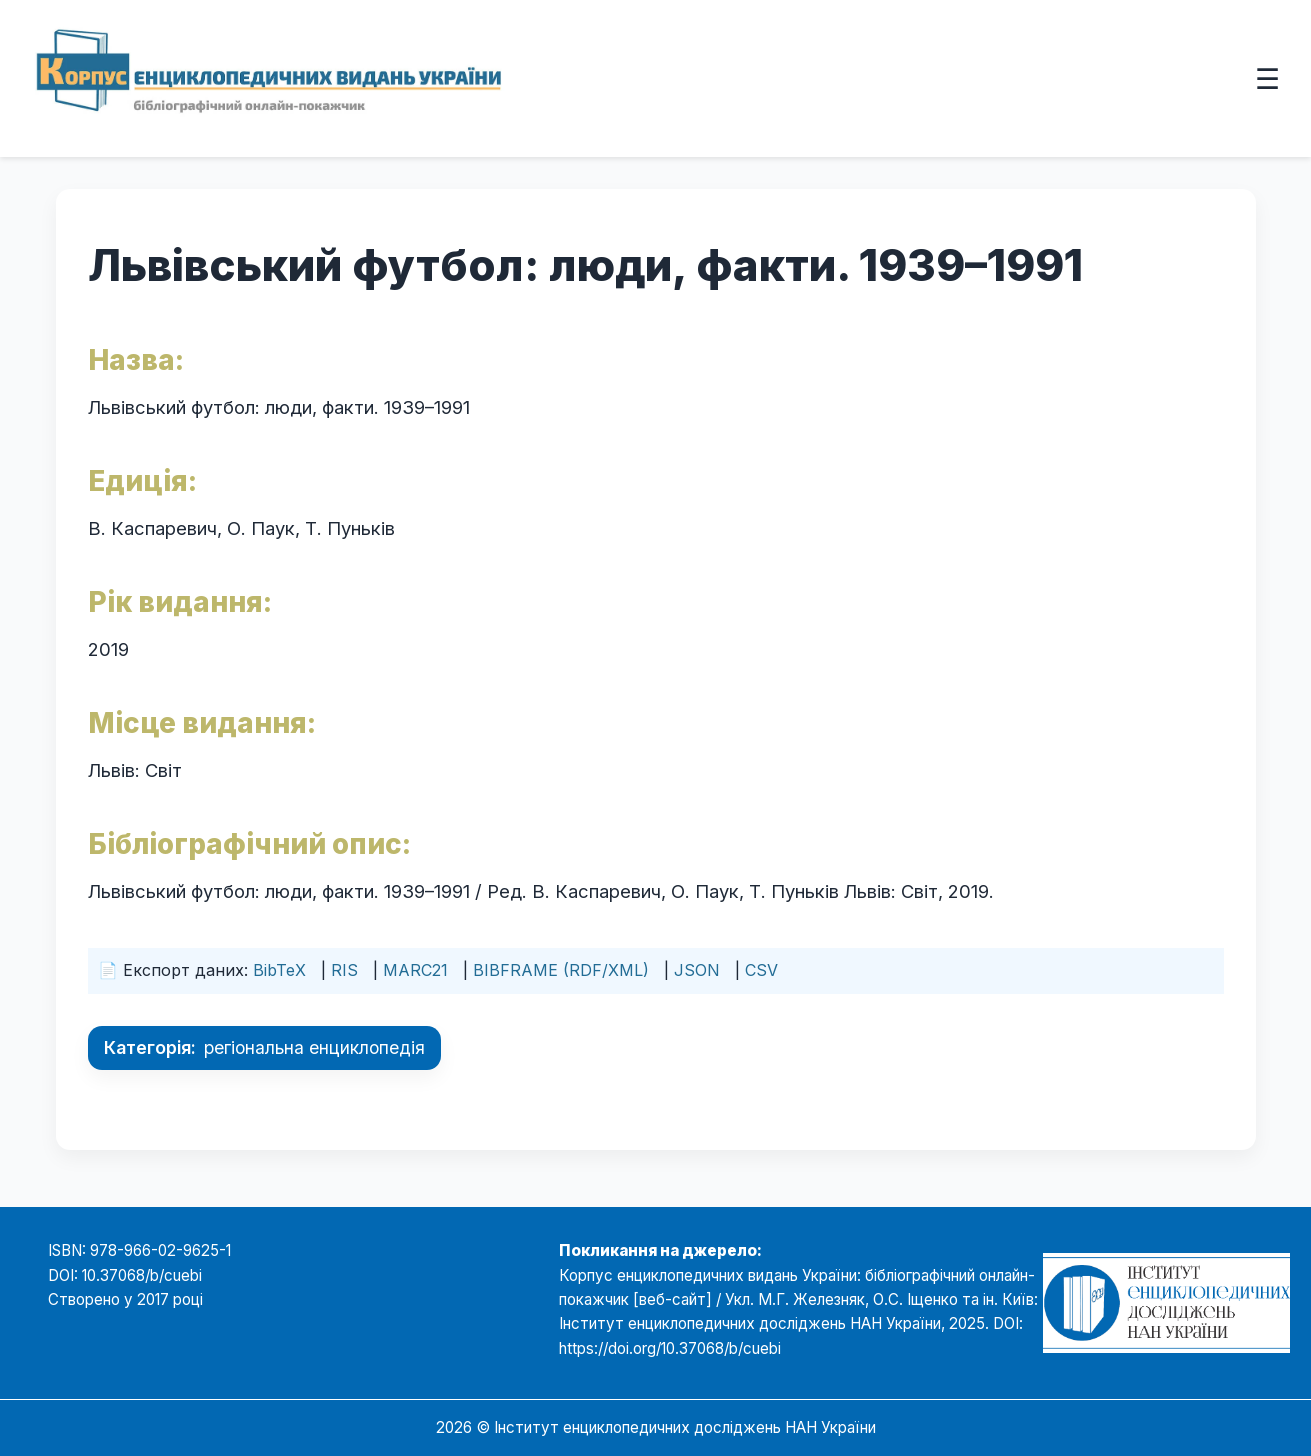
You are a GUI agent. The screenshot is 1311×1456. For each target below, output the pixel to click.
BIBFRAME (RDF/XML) (561, 970)
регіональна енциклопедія (314, 1047)
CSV (761, 970)
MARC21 (415, 970)
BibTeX (279, 970)
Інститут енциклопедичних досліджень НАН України (685, 1427)
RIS (344, 970)
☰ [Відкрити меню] (1267, 78)
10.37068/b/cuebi (142, 1275)
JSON (697, 970)
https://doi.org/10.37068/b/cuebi (670, 1348)
